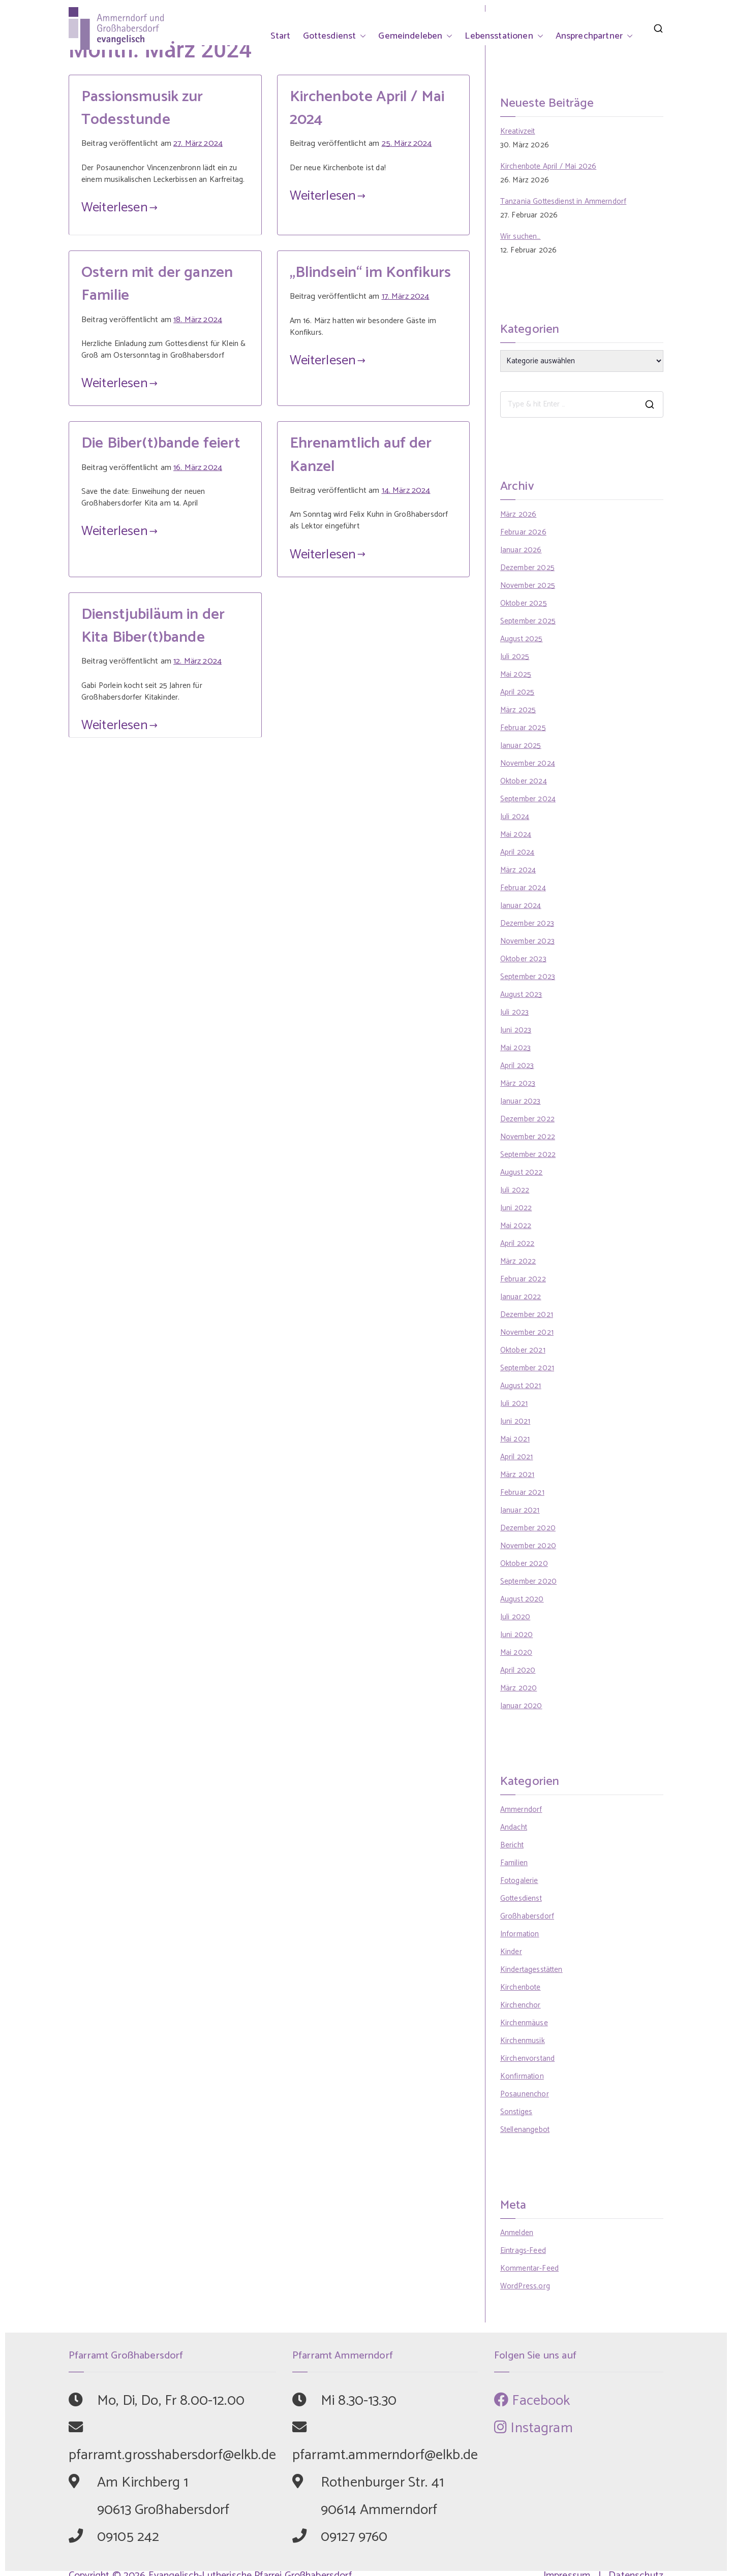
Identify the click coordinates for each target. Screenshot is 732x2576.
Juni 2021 (515, 1421)
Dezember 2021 (526, 1314)
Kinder (511, 1951)
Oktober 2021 (522, 1350)
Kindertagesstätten (531, 1969)
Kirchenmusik (522, 2040)
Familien (514, 1863)
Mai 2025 (515, 674)
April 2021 (516, 1457)
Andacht (513, 1827)
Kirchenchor (520, 2005)
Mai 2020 (516, 1652)
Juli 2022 (514, 1190)
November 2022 (527, 1136)
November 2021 (527, 1332)
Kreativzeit (517, 131)
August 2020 (522, 1599)
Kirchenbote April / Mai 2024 (367, 108)
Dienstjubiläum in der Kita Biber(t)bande (153, 626)
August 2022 (521, 1172)
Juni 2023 (515, 1030)
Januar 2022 (520, 1297)
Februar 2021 (522, 1492)
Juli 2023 (514, 1012)
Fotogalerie (519, 1880)
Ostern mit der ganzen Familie (157, 284)
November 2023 (527, 941)
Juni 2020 (516, 1634)
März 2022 (518, 1261)
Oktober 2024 (523, 781)
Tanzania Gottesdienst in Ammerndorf (563, 201)
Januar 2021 (520, 1510)
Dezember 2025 (527, 567)
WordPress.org (525, 2286)
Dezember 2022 (527, 1119)
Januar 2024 (520, 905)
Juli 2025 (514, 656)
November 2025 (527, 585)
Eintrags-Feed (523, 2250)
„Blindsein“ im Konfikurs (370, 272)
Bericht (512, 1845)
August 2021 (520, 1385)
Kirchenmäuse (524, 2023)
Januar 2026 (521, 550)
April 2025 (517, 692)
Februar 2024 (523, 888)
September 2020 (528, 1581)
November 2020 (528, 1546)
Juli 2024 (514, 816)
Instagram (533, 2428)
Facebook (532, 2400)
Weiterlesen (119, 207)
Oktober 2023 (523, 959)
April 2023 (517, 1065)
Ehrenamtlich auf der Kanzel (361, 455)
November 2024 (527, 763)
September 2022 (528, 1154)
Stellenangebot (525, 2129)
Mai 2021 (515, 1439)
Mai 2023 (515, 1048)
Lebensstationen (504, 36)
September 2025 (528, 621)
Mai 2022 (515, 1225)
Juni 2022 (516, 1208)
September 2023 (527, 976)
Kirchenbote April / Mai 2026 (548, 166)
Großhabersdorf (527, 1916)
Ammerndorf (521, 1809)
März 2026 (518, 514)
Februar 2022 (523, 1279)
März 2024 (518, 870)
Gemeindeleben (415, 36)
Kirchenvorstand (527, 2058)
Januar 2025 (520, 745)
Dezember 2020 (528, 1528)
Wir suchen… (520, 236)
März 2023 (517, 1083)
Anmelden (516, 2232)
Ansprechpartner (594, 36)
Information (519, 1934)
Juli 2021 (514, 1403)
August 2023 (521, 994)
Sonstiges (516, 2112)
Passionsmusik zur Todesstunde (142, 108)
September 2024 (528, 799)
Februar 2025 (523, 727)
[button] (361, 36)
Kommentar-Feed (529, 2268)
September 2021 (527, 1368)
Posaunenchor (524, 2094)
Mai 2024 (515, 834)
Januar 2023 (520, 1101)
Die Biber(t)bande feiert (160, 443)
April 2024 (517, 852)
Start (280, 36)
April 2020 (518, 1670)
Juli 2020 (515, 1617)
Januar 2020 (521, 1706)
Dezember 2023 (527, 923)
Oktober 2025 (523, 603)
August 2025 (521, 639)
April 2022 (517, 1243)
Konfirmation (522, 2076)
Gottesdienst (335, 36)
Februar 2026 (523, 532)
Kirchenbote (520, 1987)
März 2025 (518, 710)
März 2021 (517, 1474)
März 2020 (518, 1688)
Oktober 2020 (524, 1563)
